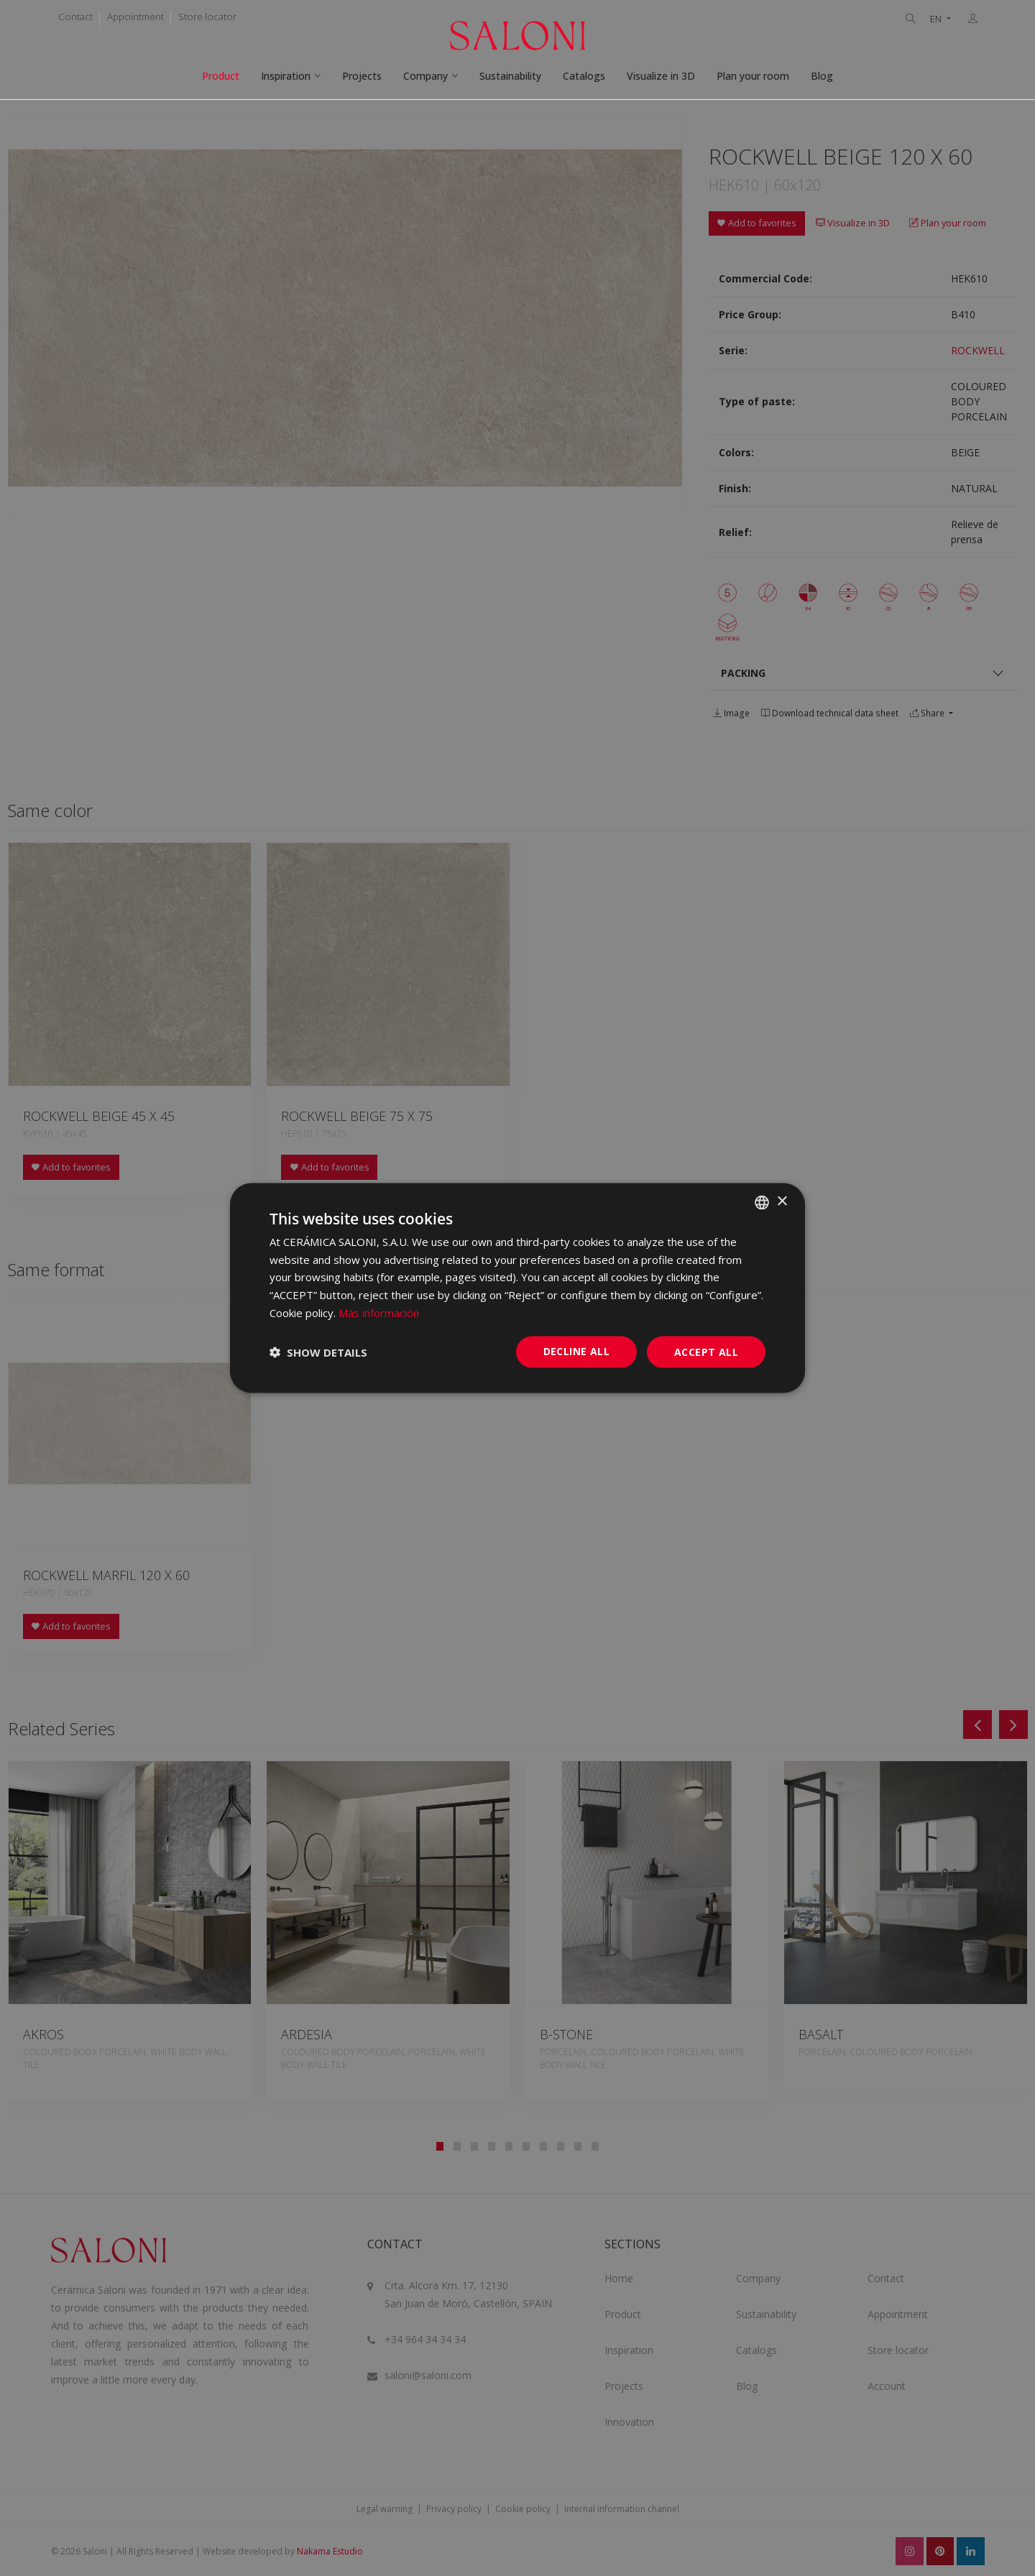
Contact (75, 16)
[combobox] (762, 1202)
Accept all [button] (706, 1351)
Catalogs (584, 76)
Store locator (207, 16)
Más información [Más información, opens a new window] (379, 1312)
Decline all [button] (576, 1350)
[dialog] (517, 1288)
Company (425, 76)
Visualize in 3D (661, 76)
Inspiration (285, 76)
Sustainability (510, 76)
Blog (822, 76)
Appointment (135, 16)
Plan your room (753, 76)
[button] (318, 1352)
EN (937, 19)
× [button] (781, 1201)
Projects (362, 76)
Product (220, 76)
